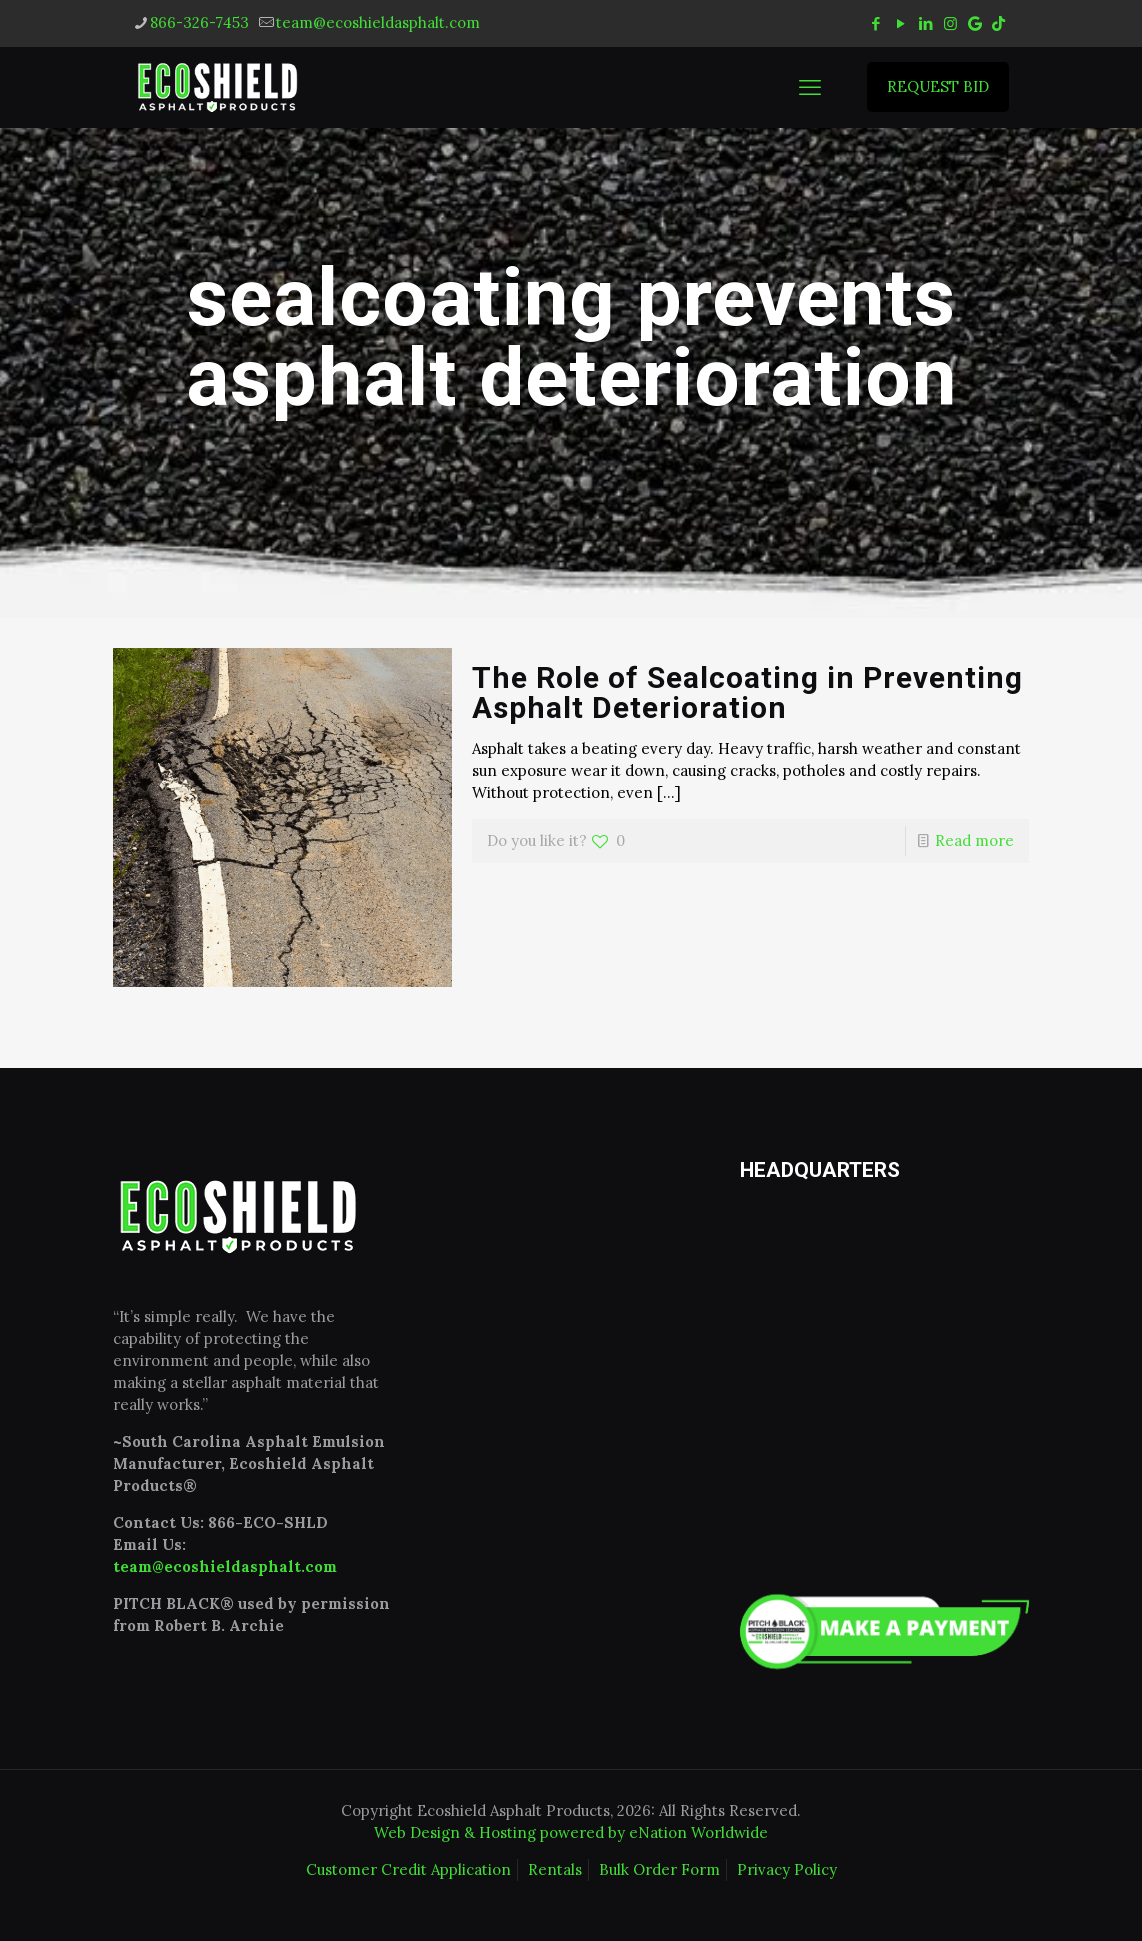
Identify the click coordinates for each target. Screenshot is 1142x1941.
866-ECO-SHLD (268, 1522)
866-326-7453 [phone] (199, 22)
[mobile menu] (810, 87)
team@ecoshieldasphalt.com (225, 1566)
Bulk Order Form (659, 1869)
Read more (974, 840)
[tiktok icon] (998, 23)
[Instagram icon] (950, 23)
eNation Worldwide (698, 1832)
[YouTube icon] (900, 23)
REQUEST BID (938, 86)
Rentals (555, 1869)
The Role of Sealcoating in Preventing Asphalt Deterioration (747, 692)
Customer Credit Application (408, 1869)
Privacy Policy (787, 1869)
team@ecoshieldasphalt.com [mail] (378, 22)
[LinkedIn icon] (925, 23)
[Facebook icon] (875, 23)
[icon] (975, 23)
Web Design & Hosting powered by (501, 1832)
